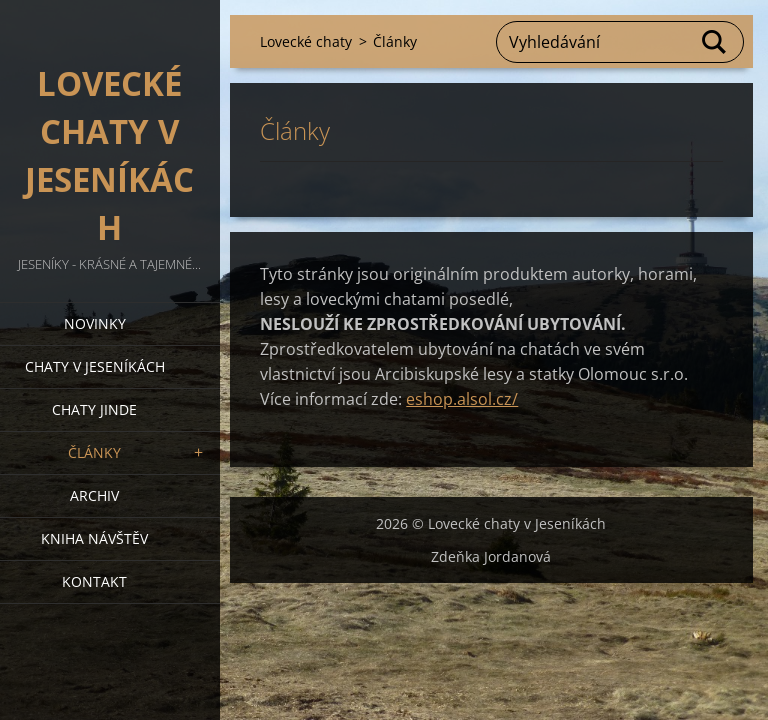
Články (94, 452)
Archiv (94, 495)
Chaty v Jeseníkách (95, 366)
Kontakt (94, 581)
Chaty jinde (94, 409)
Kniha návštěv (94, 538)
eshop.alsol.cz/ (462, 399)
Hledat (715, 42)
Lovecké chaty (306, 41)
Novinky (95, 323)
